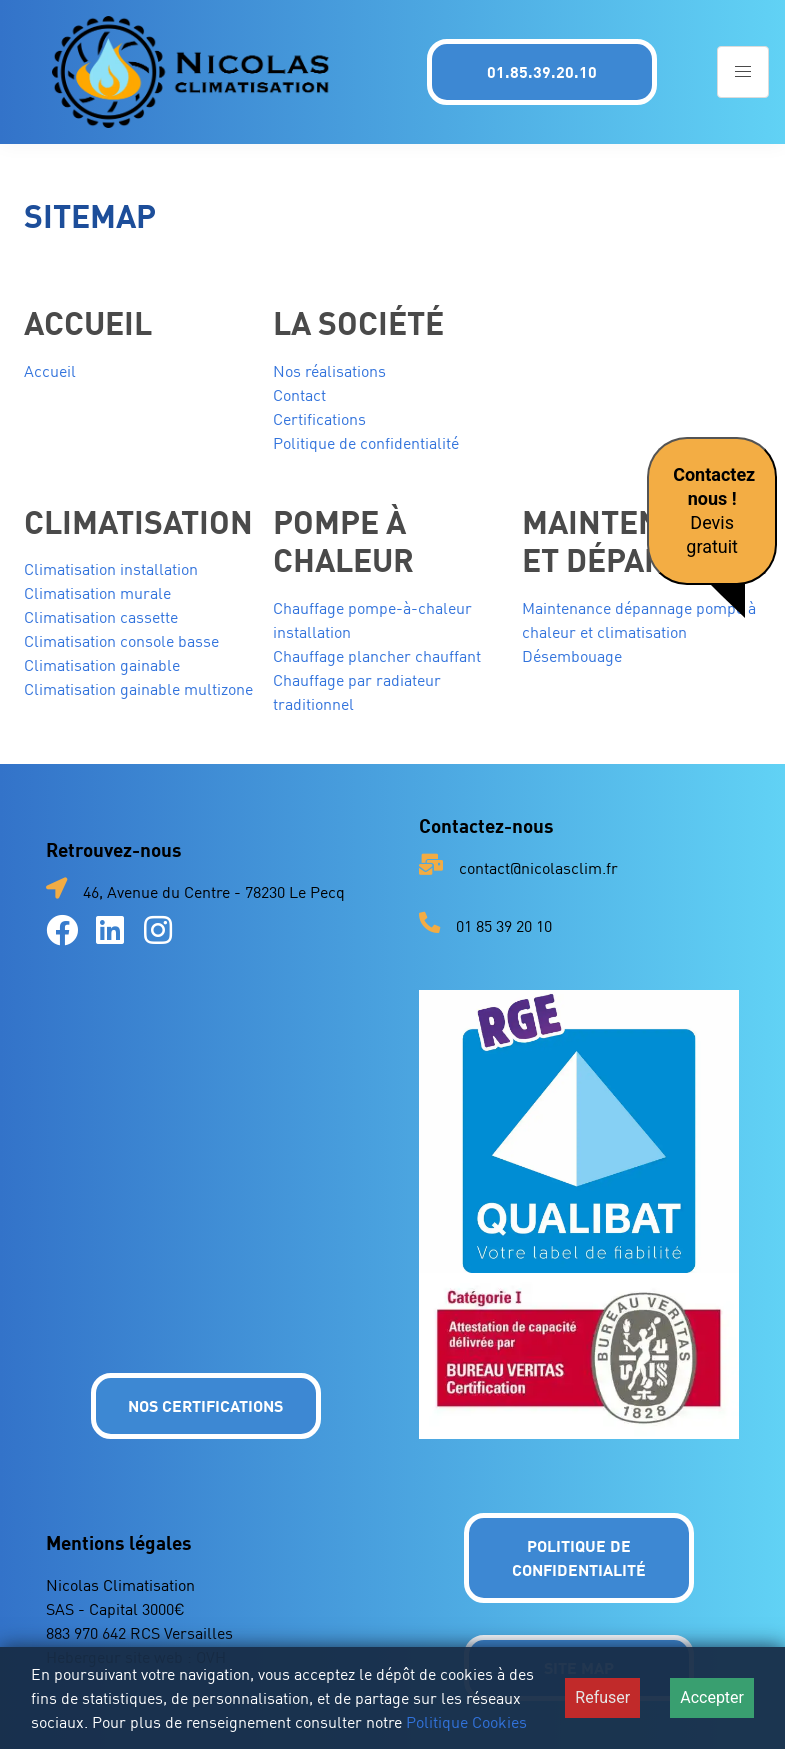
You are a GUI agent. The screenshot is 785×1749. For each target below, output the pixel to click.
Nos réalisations (329, 371)
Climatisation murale (97, 593)
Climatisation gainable (102, 665)
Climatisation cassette (101, 617)
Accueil (50, 371)
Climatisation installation (111, 569)
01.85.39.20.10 (542, 71)
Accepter (712, 1697)
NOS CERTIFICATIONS (205, 1405)
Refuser (602, 1697)
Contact (299, 395)
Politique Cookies (466, 1722)
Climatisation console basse (121, 641)
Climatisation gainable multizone (138, 689)
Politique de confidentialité (366, 443)
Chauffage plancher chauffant (377, 656)
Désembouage (572, 656)
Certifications (319, 419)
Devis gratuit (714, 510)
